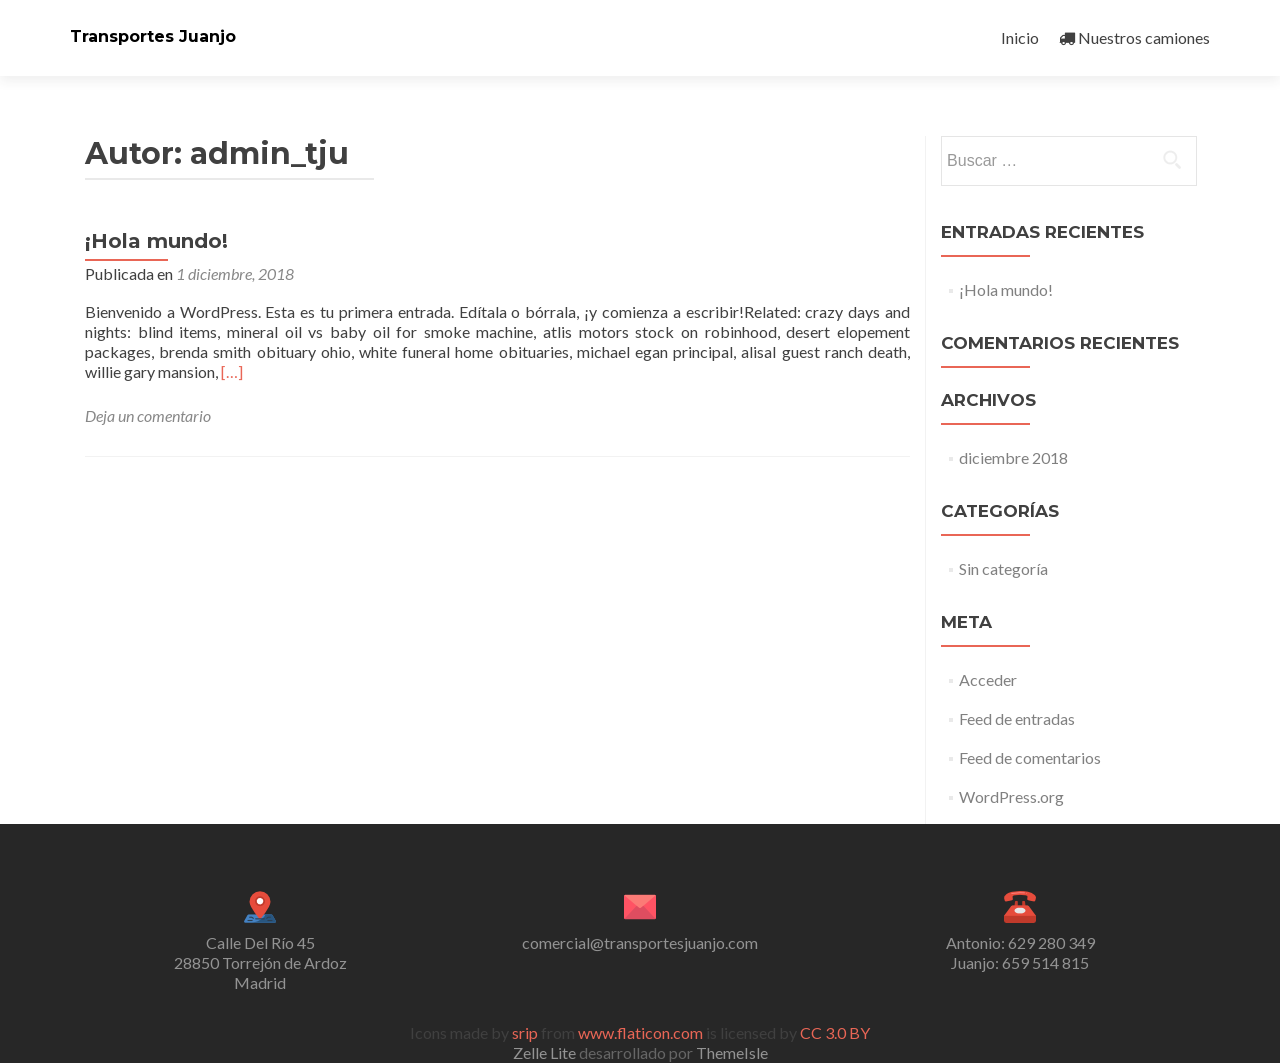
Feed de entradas (1017, 718)
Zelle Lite (546, 1052)
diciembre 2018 (1013, 457)
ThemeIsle (732, 1052)
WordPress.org (1011, 796)
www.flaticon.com (640, 1032)
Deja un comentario (148, 415)
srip (525, 1032)
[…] (232, 371)
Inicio (1020, 37)
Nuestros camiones (1134, 37)
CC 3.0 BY (835, 1032)
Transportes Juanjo (153, 36)
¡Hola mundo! (156, 241)
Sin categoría (1003, 568)
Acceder (988, 679)
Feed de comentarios (1030, 757)
